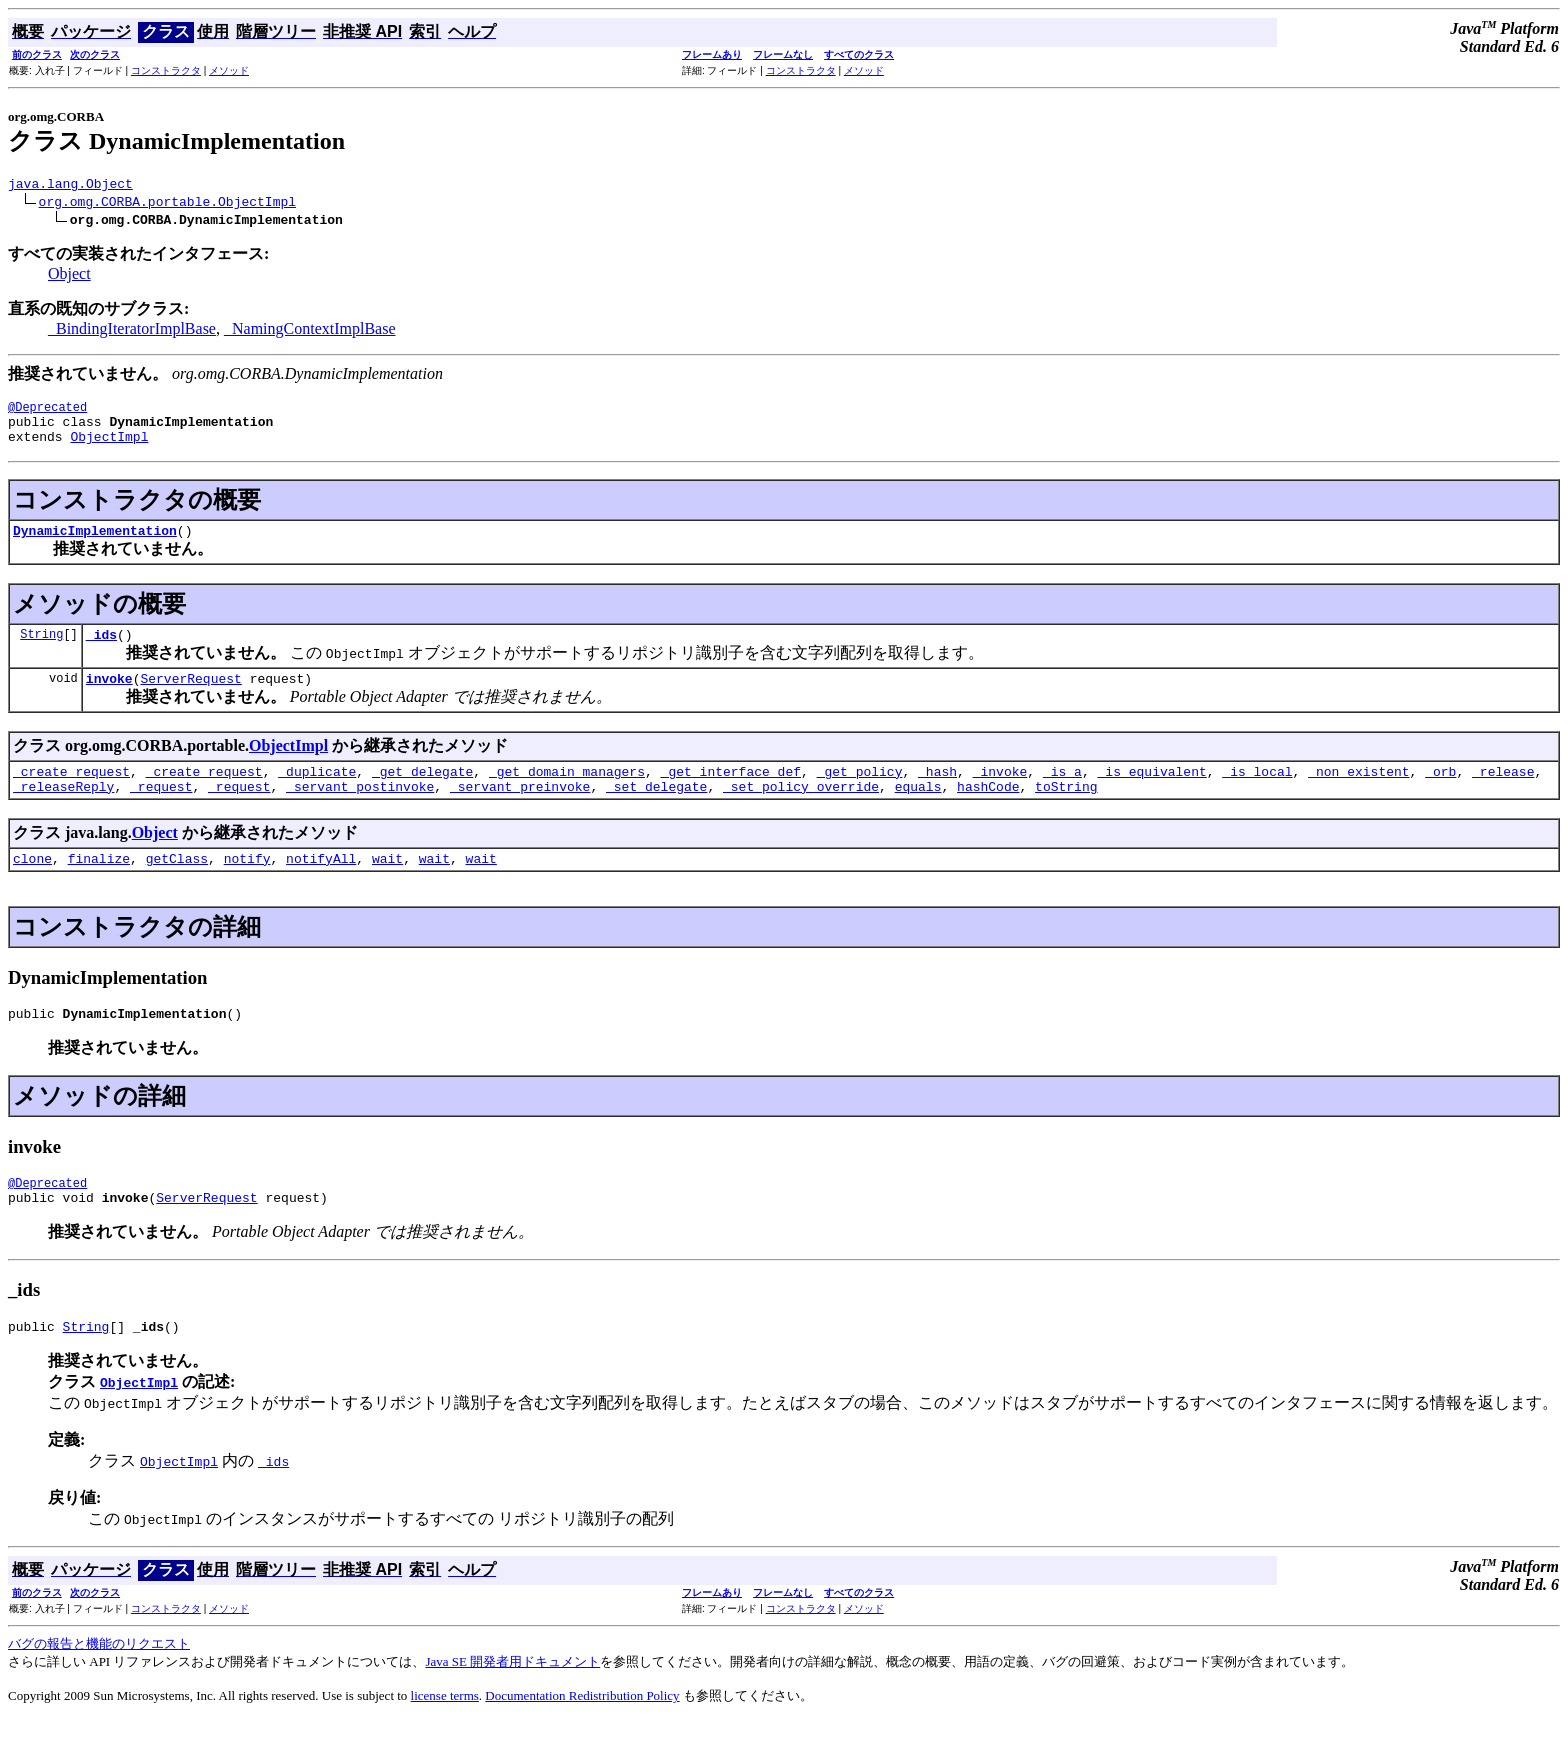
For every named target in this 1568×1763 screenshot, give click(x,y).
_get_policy (860, 795)
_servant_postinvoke (360, 813)
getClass (177, 888)
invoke (109, 699)
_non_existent (1358, 795)
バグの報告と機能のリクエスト (99, 1685)
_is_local (1257, 795)
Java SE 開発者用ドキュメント (512, 1703)
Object (69, 276)
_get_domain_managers (567, 795)
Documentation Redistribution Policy (582, 1737)
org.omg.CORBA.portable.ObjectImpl (167, 204)
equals (918, 813)
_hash (937, 795)
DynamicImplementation (95, 545)
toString (1066, 813)
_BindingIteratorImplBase (132, 331)
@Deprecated (47, 412)
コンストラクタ (166, 70)
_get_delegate (422, 795)
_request (161, 813)
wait (387, 888)
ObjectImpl (109, 448)
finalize (99, 888)
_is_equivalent (1151, 795)
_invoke (1000, 795)
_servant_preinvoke (520, 813)
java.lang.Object (70, 186)
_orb (1440, 795)
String (41, 651)
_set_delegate (656, 813)
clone (32, 888)
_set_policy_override (801, 813)
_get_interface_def (731, 795)
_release (1503, 795)
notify (247, 888)
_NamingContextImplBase (310, 331)
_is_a (1062, 795)
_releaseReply (63, 813)
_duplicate (317, 795)
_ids (101, 652)
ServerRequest (190, 699)
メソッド (229, 70)
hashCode (988, 813)
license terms (445, 1737)
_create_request (71, 795)
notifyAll (321, 888)
